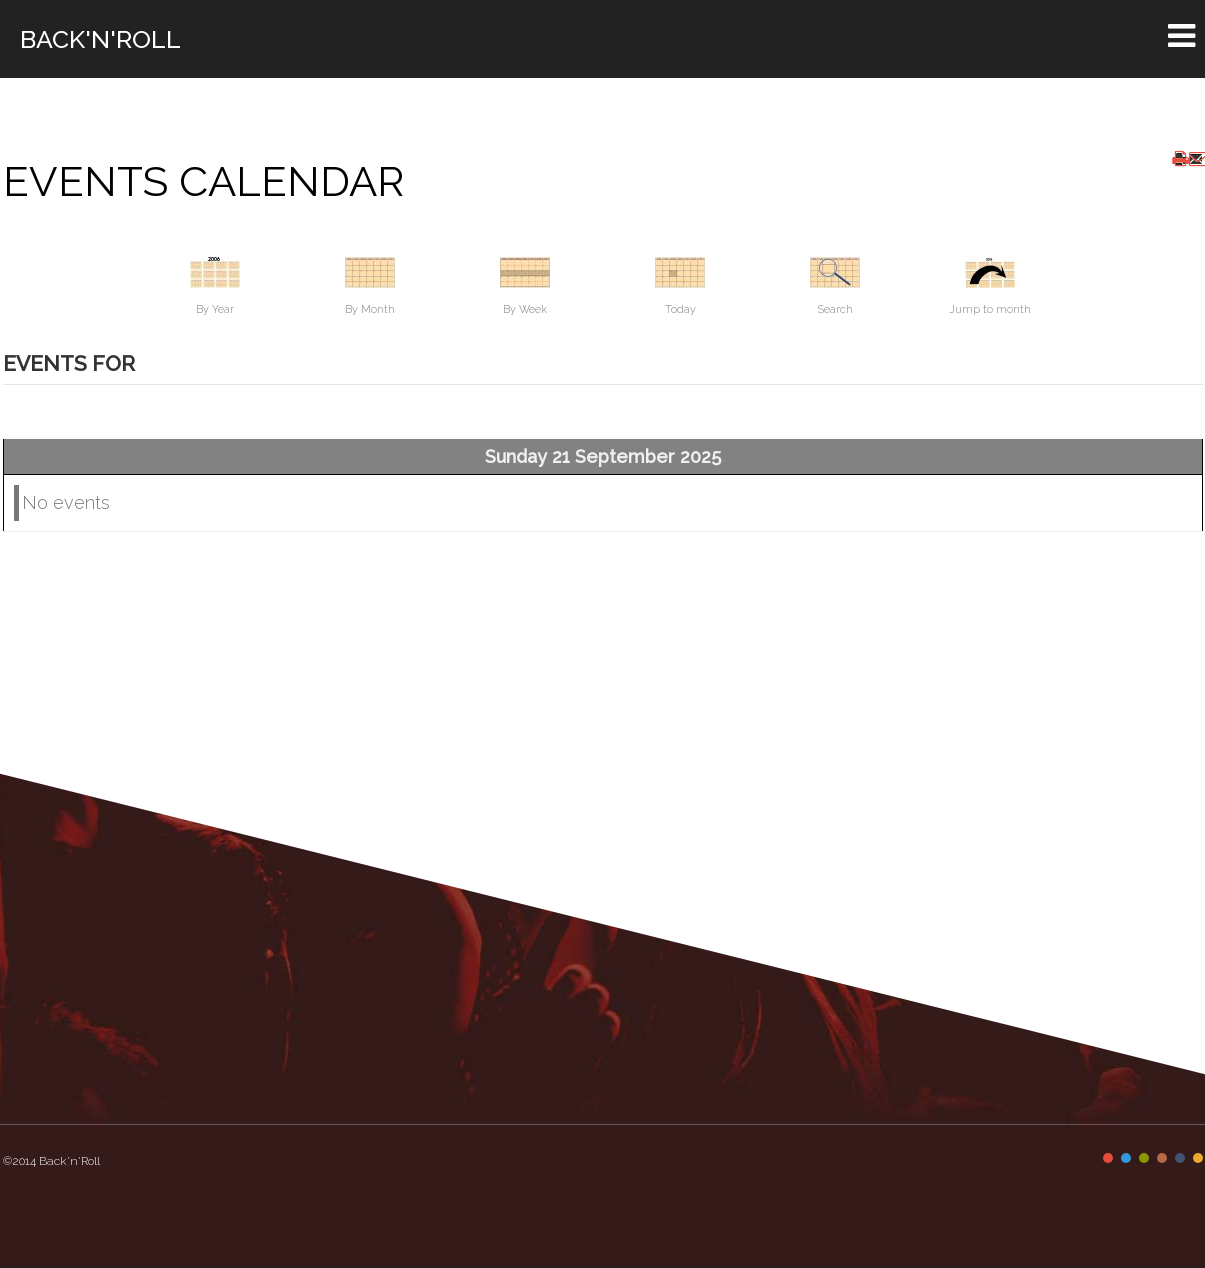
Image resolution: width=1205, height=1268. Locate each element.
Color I (1108, 1158)
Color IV (1162, 1158)
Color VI (1198, 1158)
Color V (1180, 1158)
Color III (1144, 1158)
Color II (1126, 1158)
